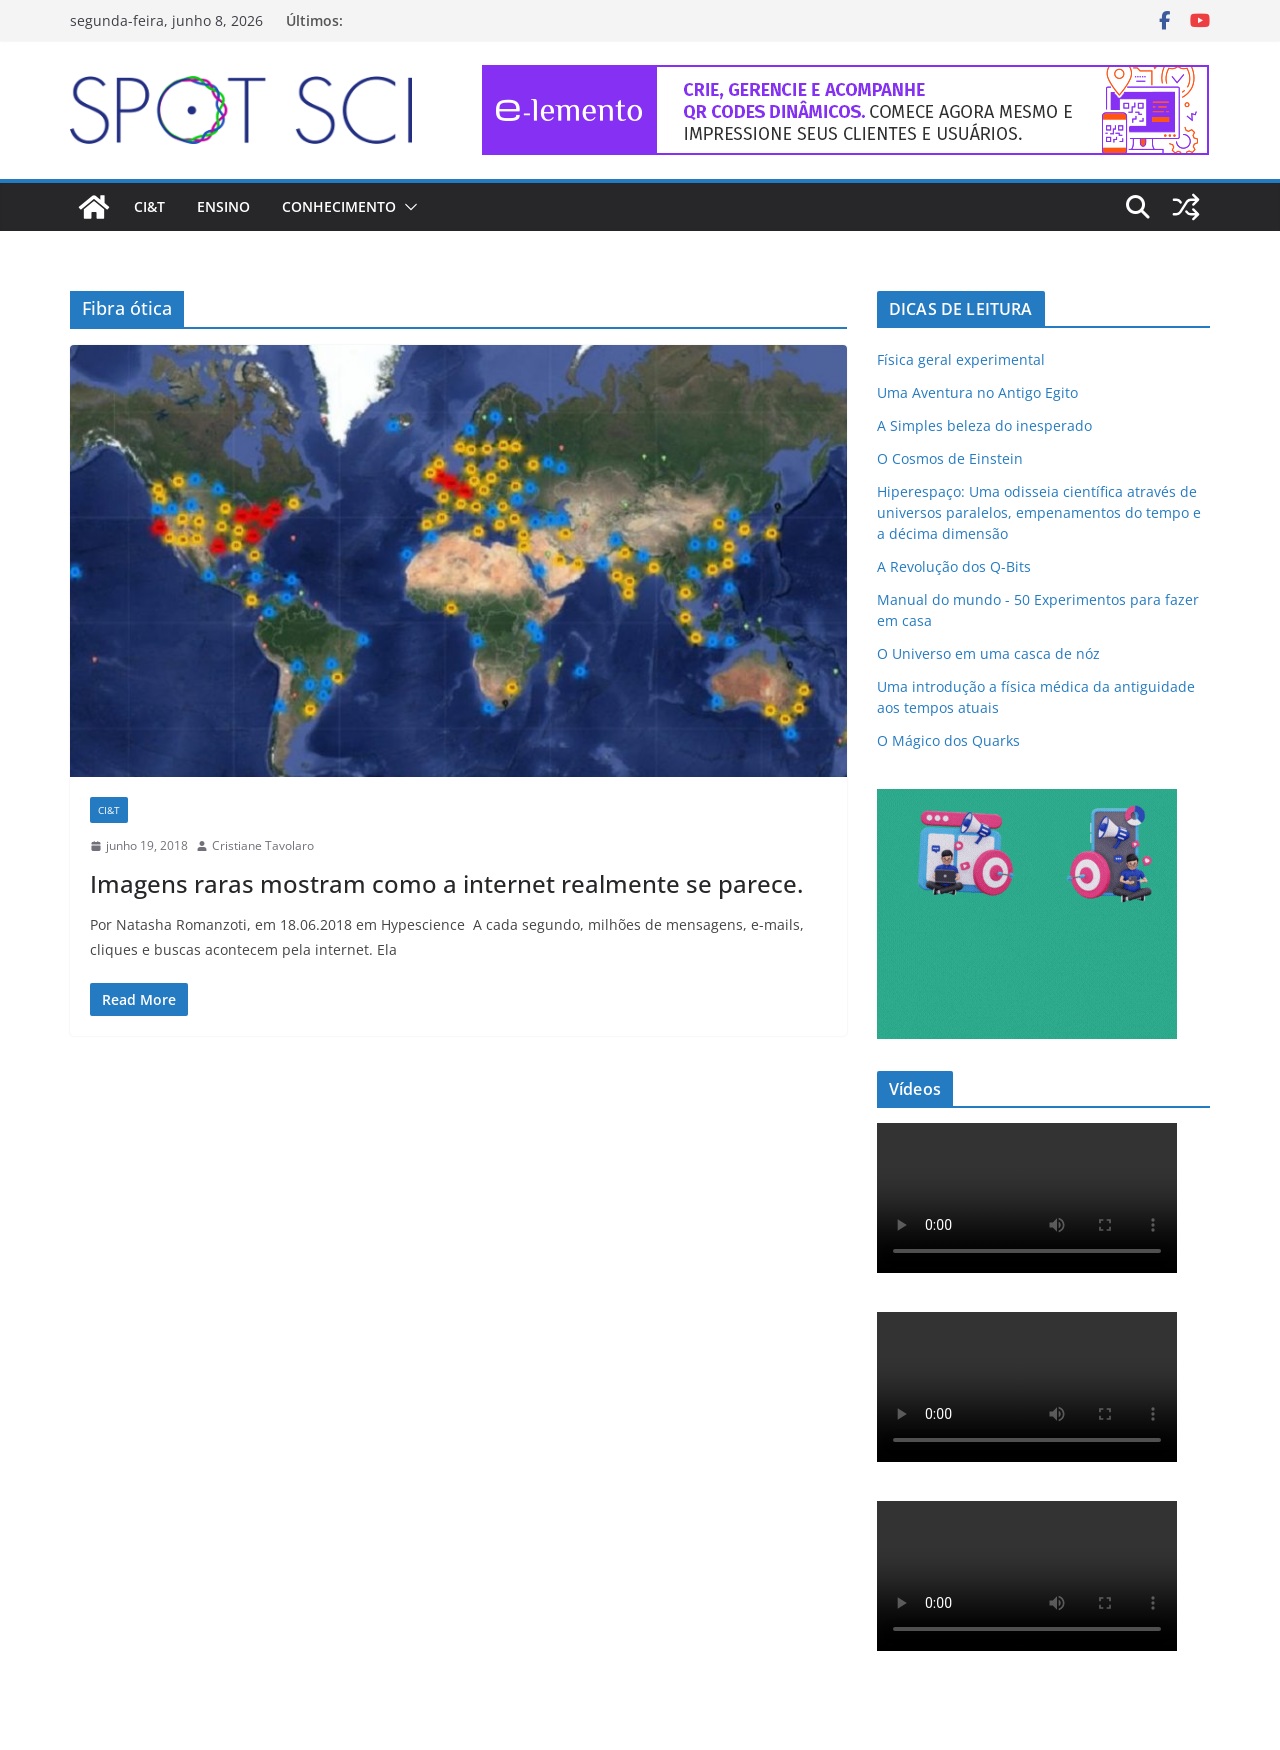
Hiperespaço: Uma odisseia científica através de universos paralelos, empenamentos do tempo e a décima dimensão (1039, 512)
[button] (407, 207)
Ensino (223, 206)
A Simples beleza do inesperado (984, 425)
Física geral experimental (961, 359)
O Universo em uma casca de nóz (988, 653)
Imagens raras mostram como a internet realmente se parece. (446, 883)
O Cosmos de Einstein (950, 458)
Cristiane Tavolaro (263, 845)
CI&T (149, 206)
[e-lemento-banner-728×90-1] (846, 79)
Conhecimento (339, 206)
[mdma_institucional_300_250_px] (1027, 801)
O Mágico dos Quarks (948, 740)
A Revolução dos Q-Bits (954, 566)
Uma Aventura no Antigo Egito (977, 392)
